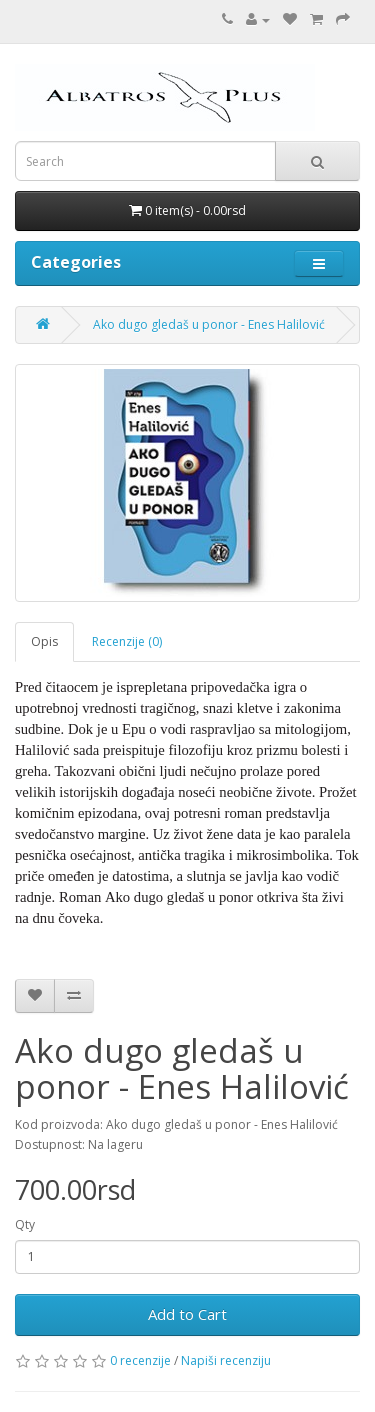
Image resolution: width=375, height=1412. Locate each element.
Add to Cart (187, 1314)
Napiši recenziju (226, 1360)
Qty (25, 1224)
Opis (44, 641)
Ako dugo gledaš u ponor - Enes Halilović (209, 324)
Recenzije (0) (127, 641)
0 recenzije (140, 1360)
